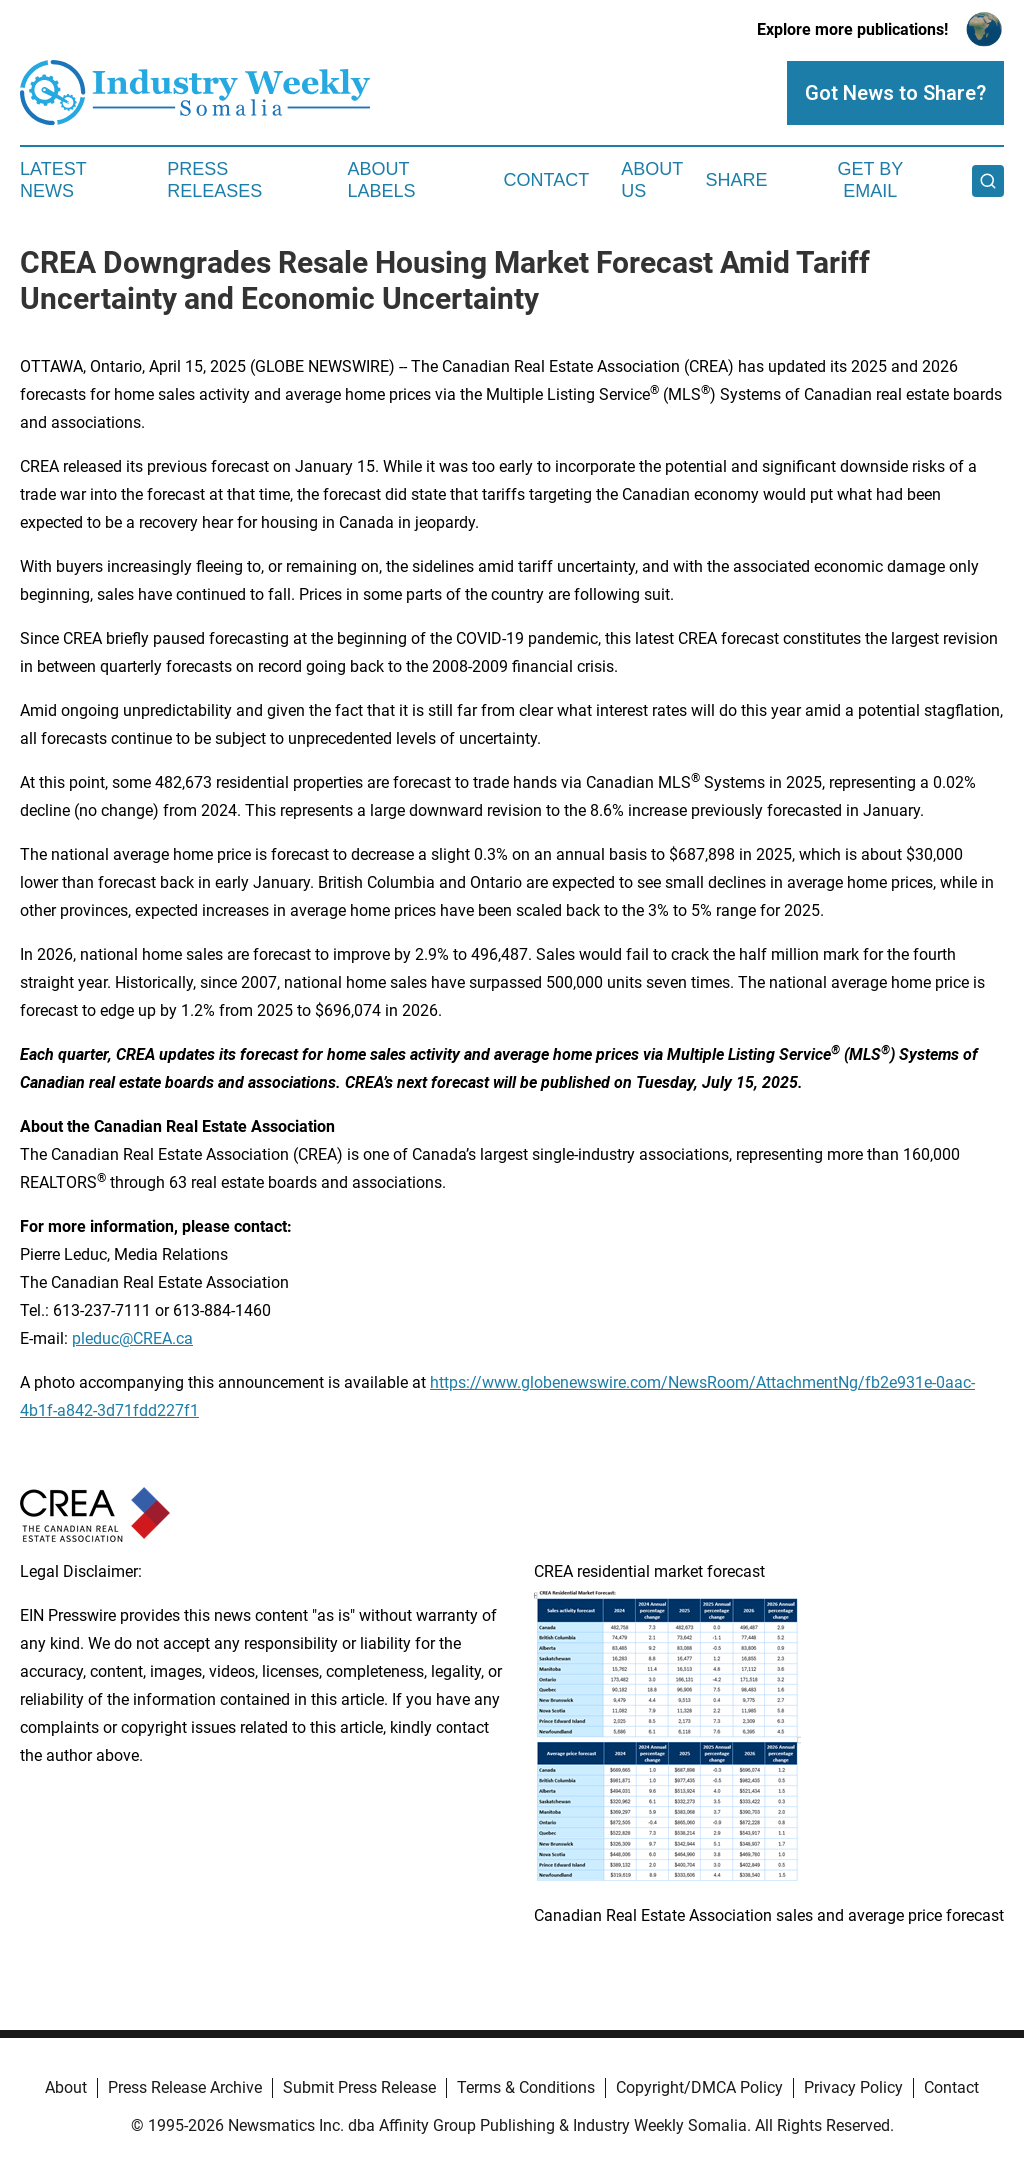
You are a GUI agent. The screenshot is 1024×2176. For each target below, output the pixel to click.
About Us (652, 180)
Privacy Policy (853, 2087)
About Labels (382, 180)
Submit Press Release (359, 2087)
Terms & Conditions (526, 2087)
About (66, 2087)
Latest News (53, 180)
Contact (546, 180)
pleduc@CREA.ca (132, 1338)
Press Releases (214, 180)
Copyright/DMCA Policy (699, 2087)
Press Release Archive (185, 2087)
